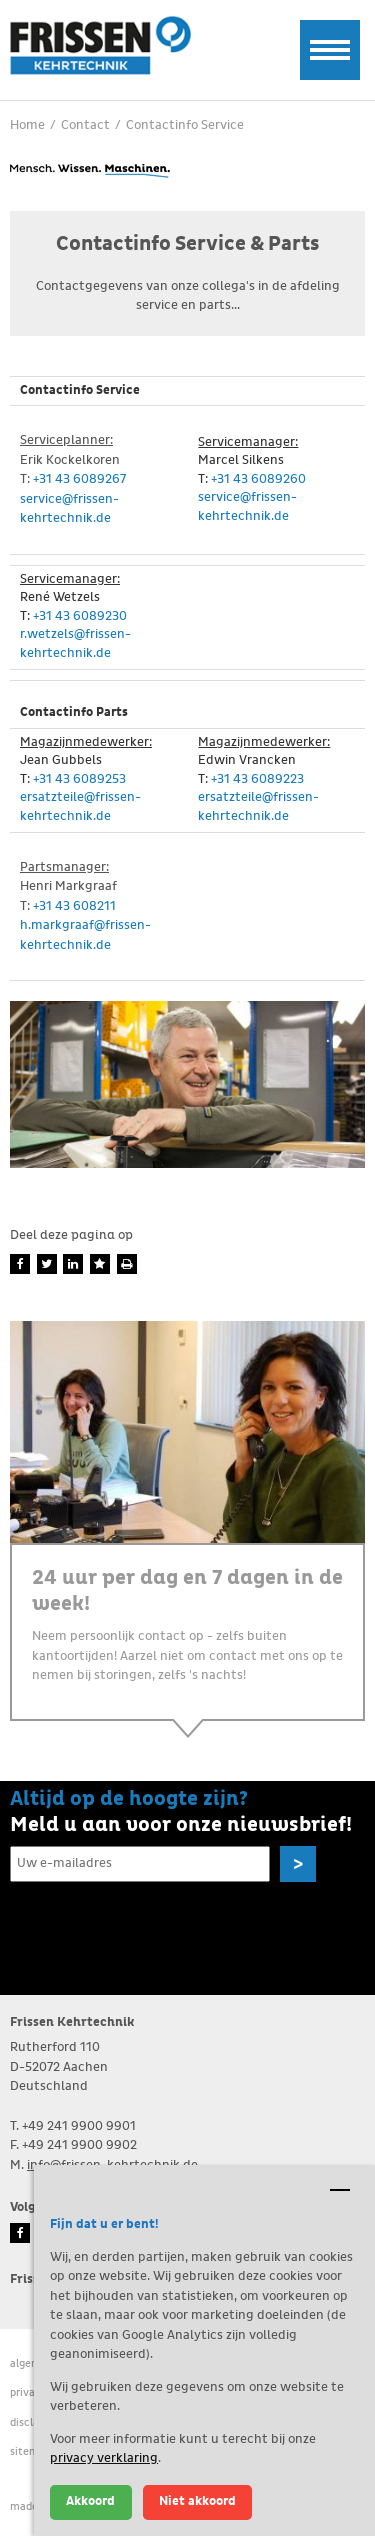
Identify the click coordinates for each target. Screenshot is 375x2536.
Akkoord (90, 2501)
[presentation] (162, 1929)
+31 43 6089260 (258, 479)
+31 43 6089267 (79, 479)
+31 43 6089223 (257, 779)
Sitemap (30, 2451)
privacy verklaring (104, 2458)
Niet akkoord (197, 2501)
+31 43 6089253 (79, 779)
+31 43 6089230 (80, 616)
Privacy (28, 2392)
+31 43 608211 (74, 906)
